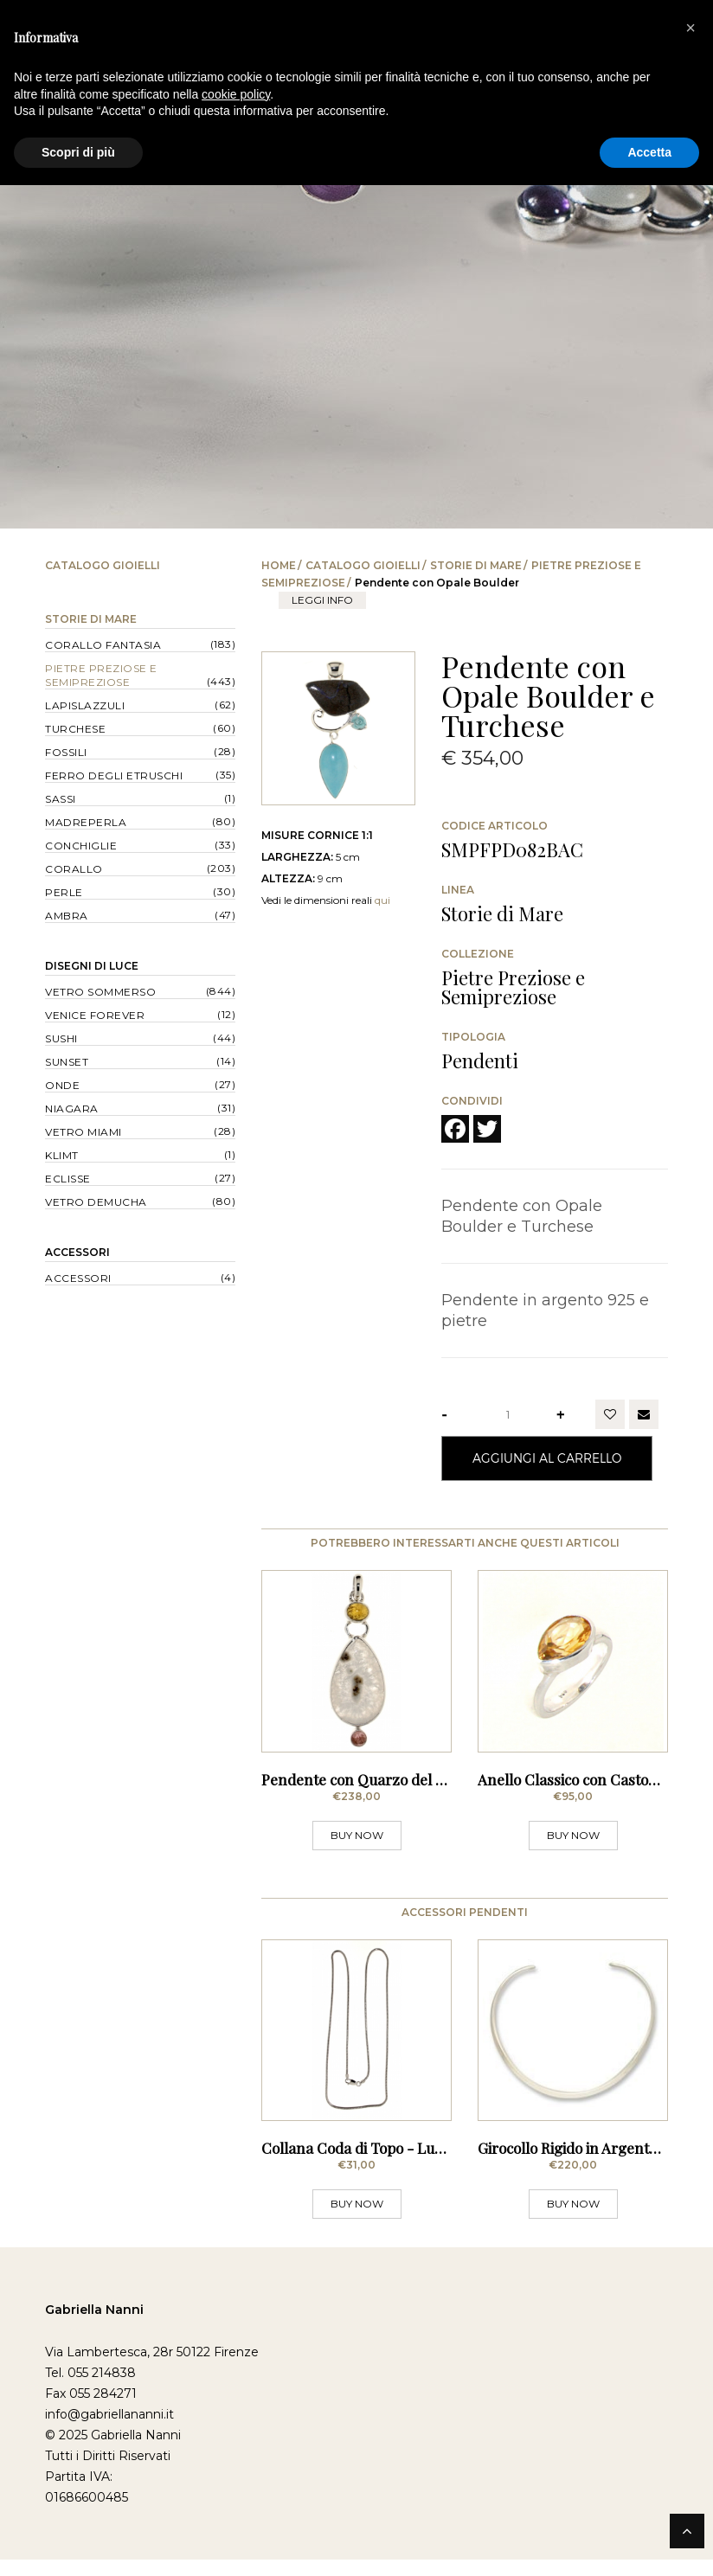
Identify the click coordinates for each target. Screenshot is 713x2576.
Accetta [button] (649, 152)
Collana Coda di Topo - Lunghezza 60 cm (399, 2164)
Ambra (66, 915)
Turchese (75, 728)
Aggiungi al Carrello (546, 1458)
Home (278, 565)
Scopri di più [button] (78, 152)
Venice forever (95, 1015)
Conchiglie (81, 845)
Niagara (72, 1108)
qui (382, 900)
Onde (62, 1085)
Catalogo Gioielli (363, 565)
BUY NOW (357, 1842)
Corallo (74, 868)
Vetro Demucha (96, 1201)
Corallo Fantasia (103, 644)
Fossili (66, 752)
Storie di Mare (476, 565)
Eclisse (68, 1178)
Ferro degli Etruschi (114, 775)
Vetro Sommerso (100, 991)
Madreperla (85, 822)
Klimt (62, 1155)
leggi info (322, 599)
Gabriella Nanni (94, 2326)
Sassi (60, 798)
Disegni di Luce (91, 965)
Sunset (66, 1061)
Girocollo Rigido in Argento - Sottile (594, 2164)
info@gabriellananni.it (109, 2430)
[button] (690, 28)
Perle (64, 892)
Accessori (77, 1252)
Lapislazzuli (85, 705)
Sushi (61, 1038)
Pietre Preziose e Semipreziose (101, 675)
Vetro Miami (83, 1131)
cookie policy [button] (236, 94)
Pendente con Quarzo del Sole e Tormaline (404, 1787)
